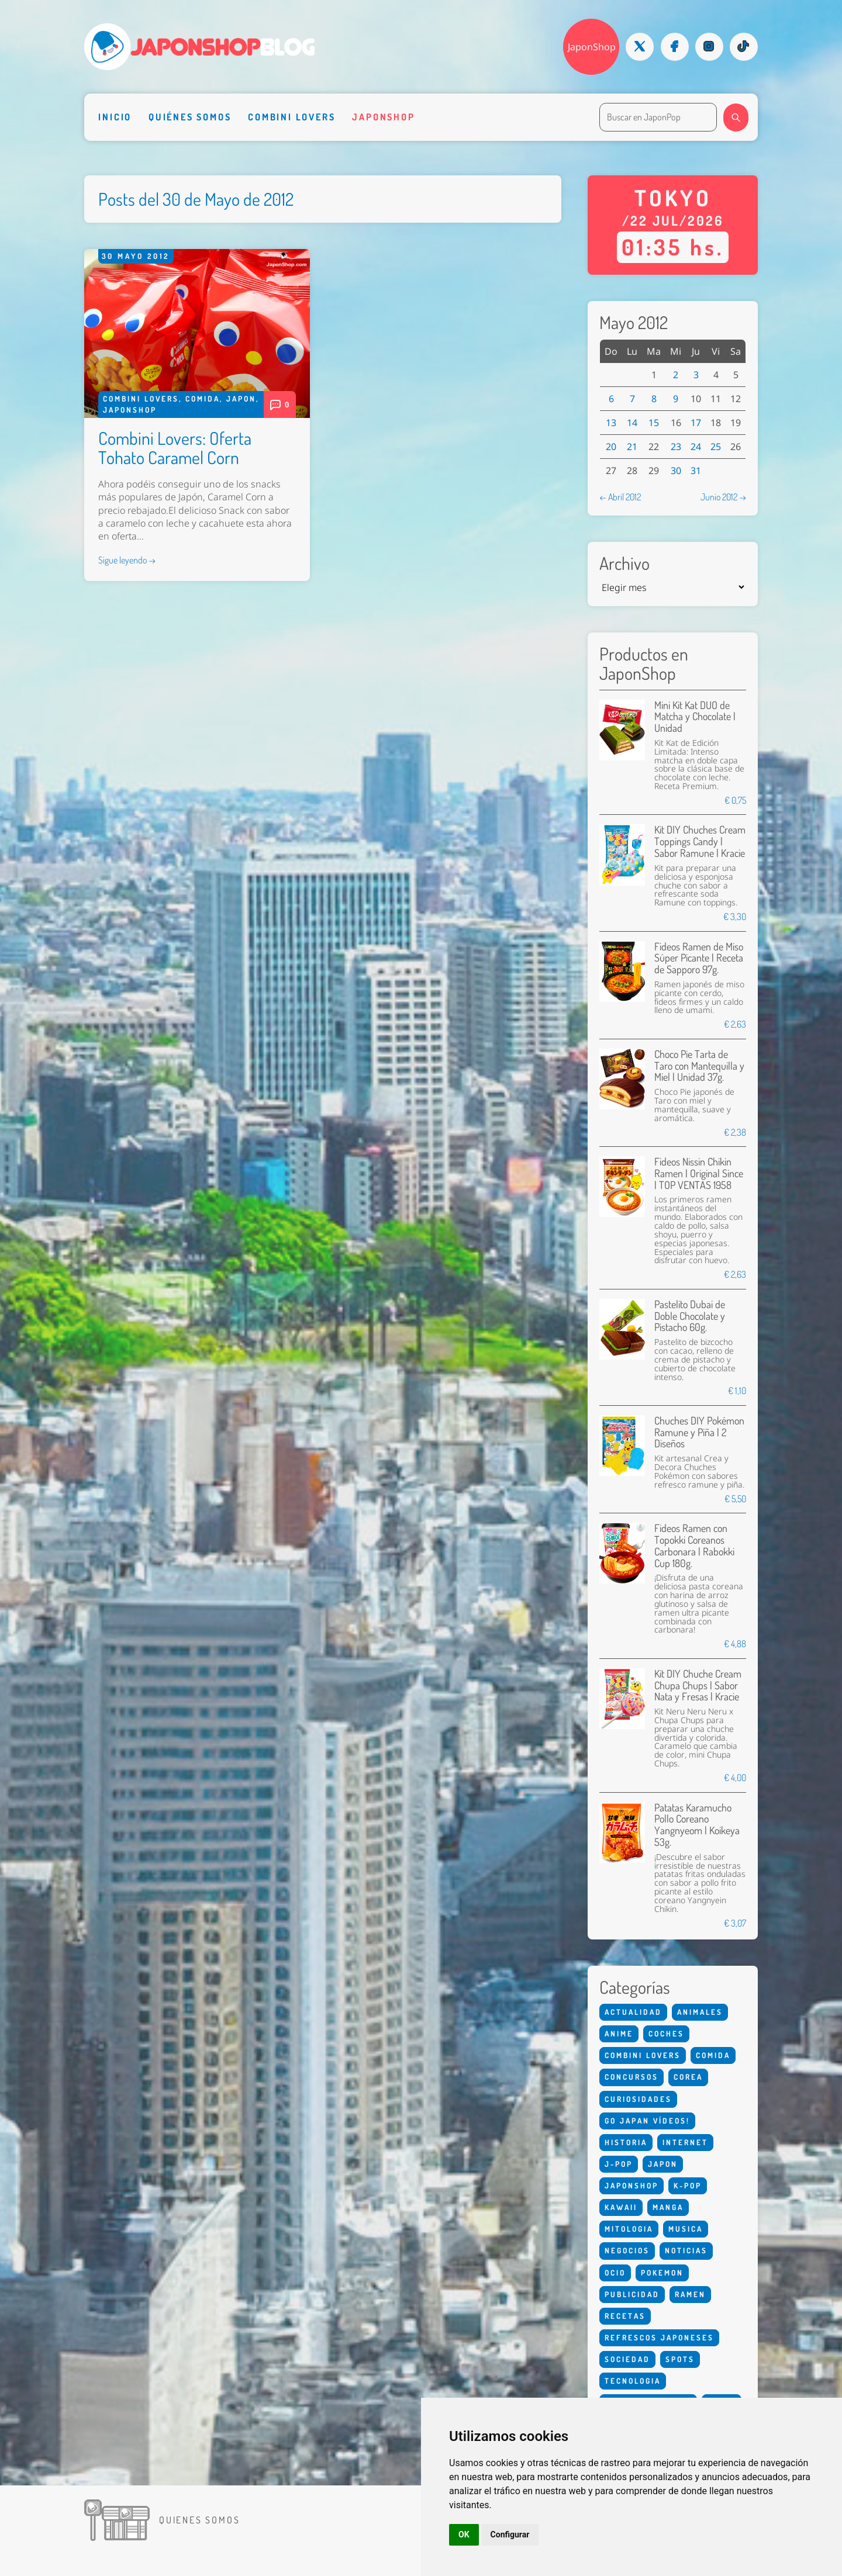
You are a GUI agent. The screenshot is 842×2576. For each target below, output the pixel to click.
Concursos (631, 2076)
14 (632, 422)
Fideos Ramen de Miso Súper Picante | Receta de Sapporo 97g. (698, 958)
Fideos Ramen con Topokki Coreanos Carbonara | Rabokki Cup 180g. (694, 1545)
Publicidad (632, 2294)
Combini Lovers (291, 116)
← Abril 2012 (620, 496)
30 (676, 470)
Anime (619, 2033)
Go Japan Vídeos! (647, 2120)
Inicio (115, 116)
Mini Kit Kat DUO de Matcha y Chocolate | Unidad (695, 717)
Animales (700, 2012)
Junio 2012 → (723, 496)
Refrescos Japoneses (659, 2337)
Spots (680, 2359)
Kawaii (621, 2207)
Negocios (627, 2250)
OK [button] (464, 2534)
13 (611, 422)
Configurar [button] (510, 2534)
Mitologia (629, 2228)
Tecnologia (633, 2380)
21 (632, 446)
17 (696, 422)
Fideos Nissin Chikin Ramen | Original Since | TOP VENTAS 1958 (698, 1173)
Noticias (686, 2250)
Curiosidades (638, 2099)
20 (611, 446)
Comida (202, 398)
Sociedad (627, 2359)
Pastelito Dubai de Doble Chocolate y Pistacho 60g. (689, 1316)
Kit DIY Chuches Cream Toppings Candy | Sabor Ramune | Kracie (700, 841)
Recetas (625, 2316)
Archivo (624, 563)
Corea (688, 2076)
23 (676, 446)
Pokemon (662, 2272)
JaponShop (592, 46)
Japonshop (383, 116)
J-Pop (619, 2164)
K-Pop (688, 2185)
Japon (241, 398)
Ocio (615, 2272)
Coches (666, 2033)
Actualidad (633, 2012)
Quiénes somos (190, 116)
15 (653, 422)
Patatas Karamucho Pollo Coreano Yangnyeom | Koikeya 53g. (697, 1824)
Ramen (690, 2294)
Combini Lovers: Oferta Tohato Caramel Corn (174, 447)
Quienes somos (199, 2519)
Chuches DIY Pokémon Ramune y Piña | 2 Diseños (699, 1432)
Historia (626, 2142)
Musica (685, 2228)
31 (696, 470)
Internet (685, 2142)
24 (696, 446)
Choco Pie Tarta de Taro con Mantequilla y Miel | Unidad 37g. (699, 1065)
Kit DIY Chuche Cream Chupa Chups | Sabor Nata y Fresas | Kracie (697, 1685)
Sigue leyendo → (127, 560)
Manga (668, 2207)
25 (715, 446)
